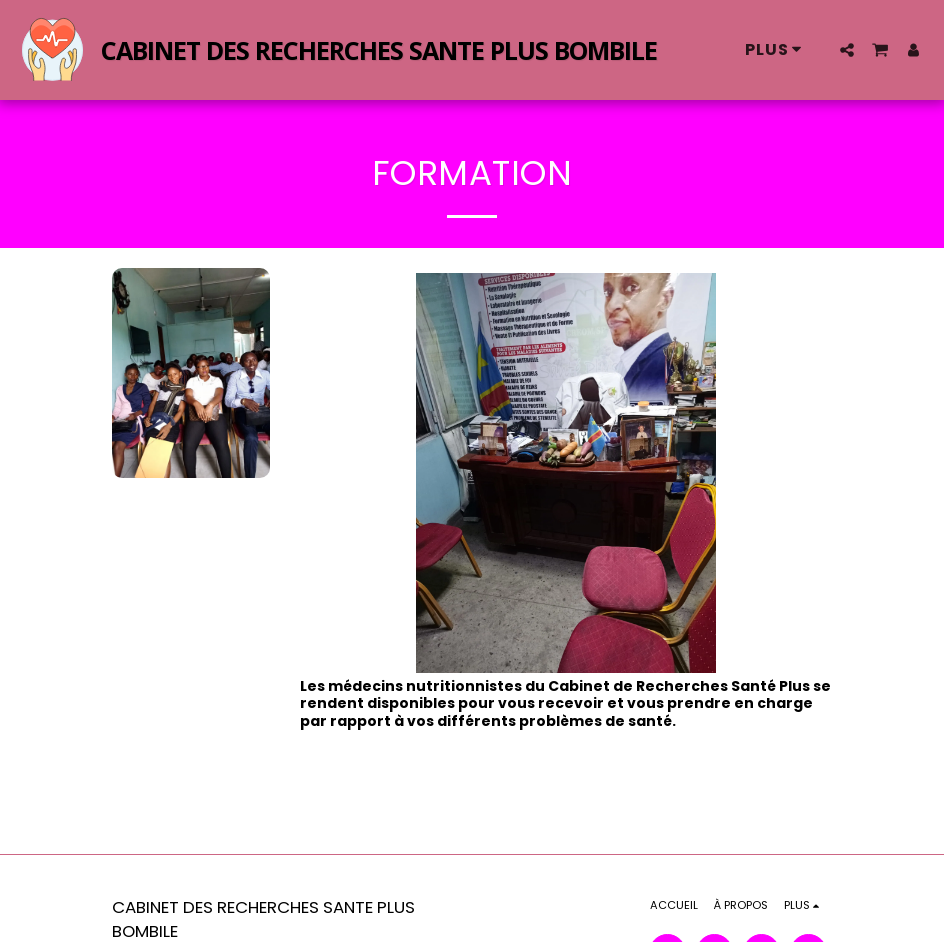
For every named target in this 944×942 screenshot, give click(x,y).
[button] (847, 50)
